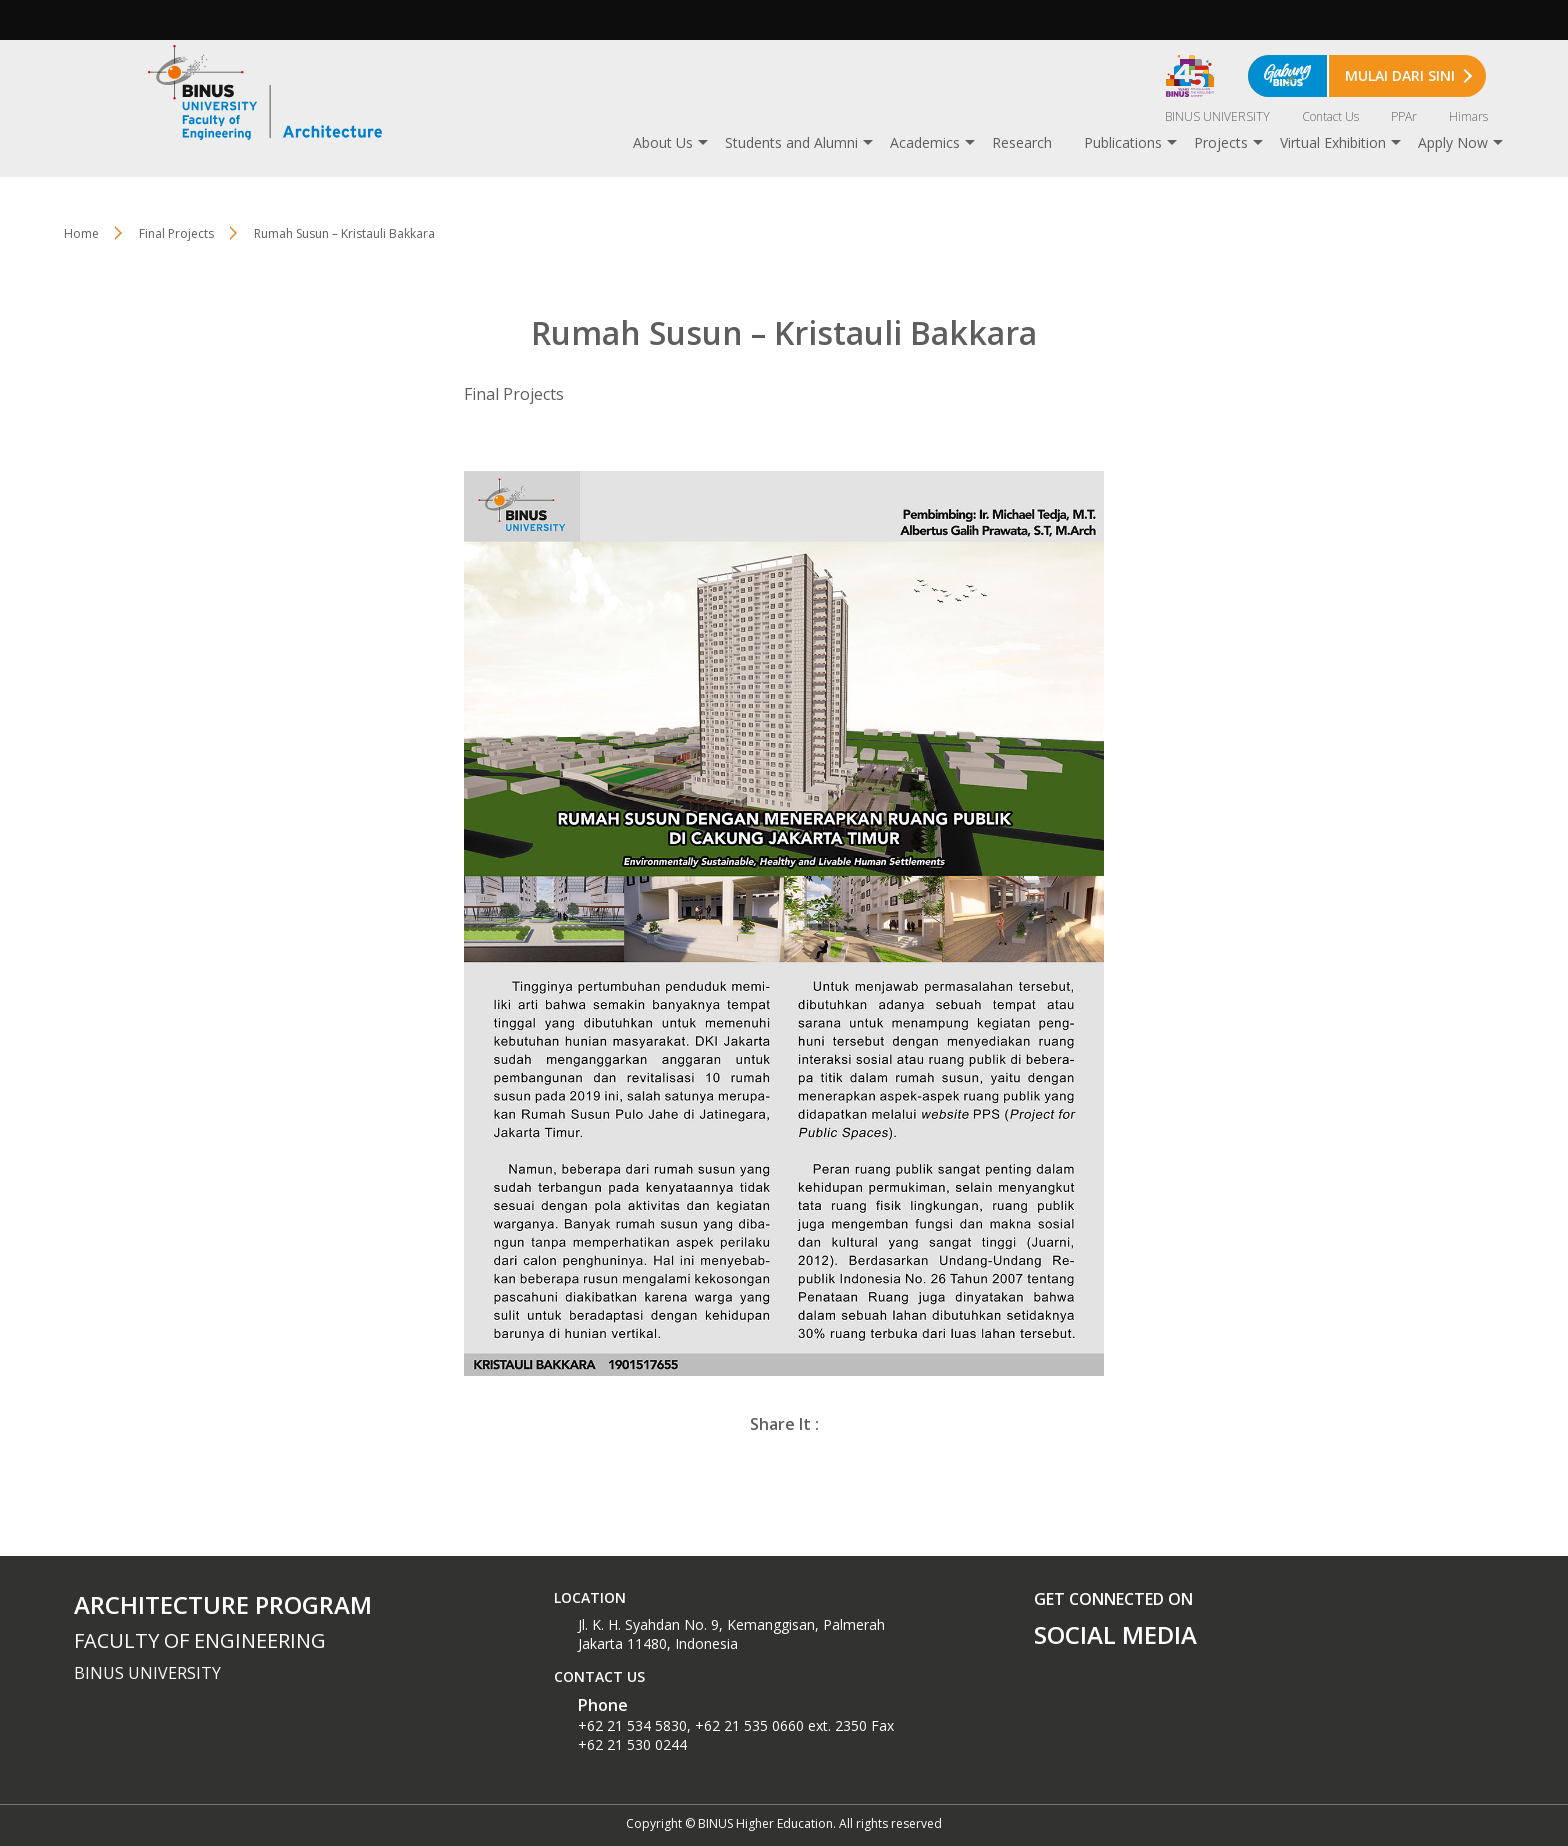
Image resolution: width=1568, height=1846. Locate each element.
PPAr (1404, 116)
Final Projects (176, 233)
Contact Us (1330, 116)
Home (81, 233)
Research (1022, 142)
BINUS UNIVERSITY (1217, 116)
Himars (1468, 116)
